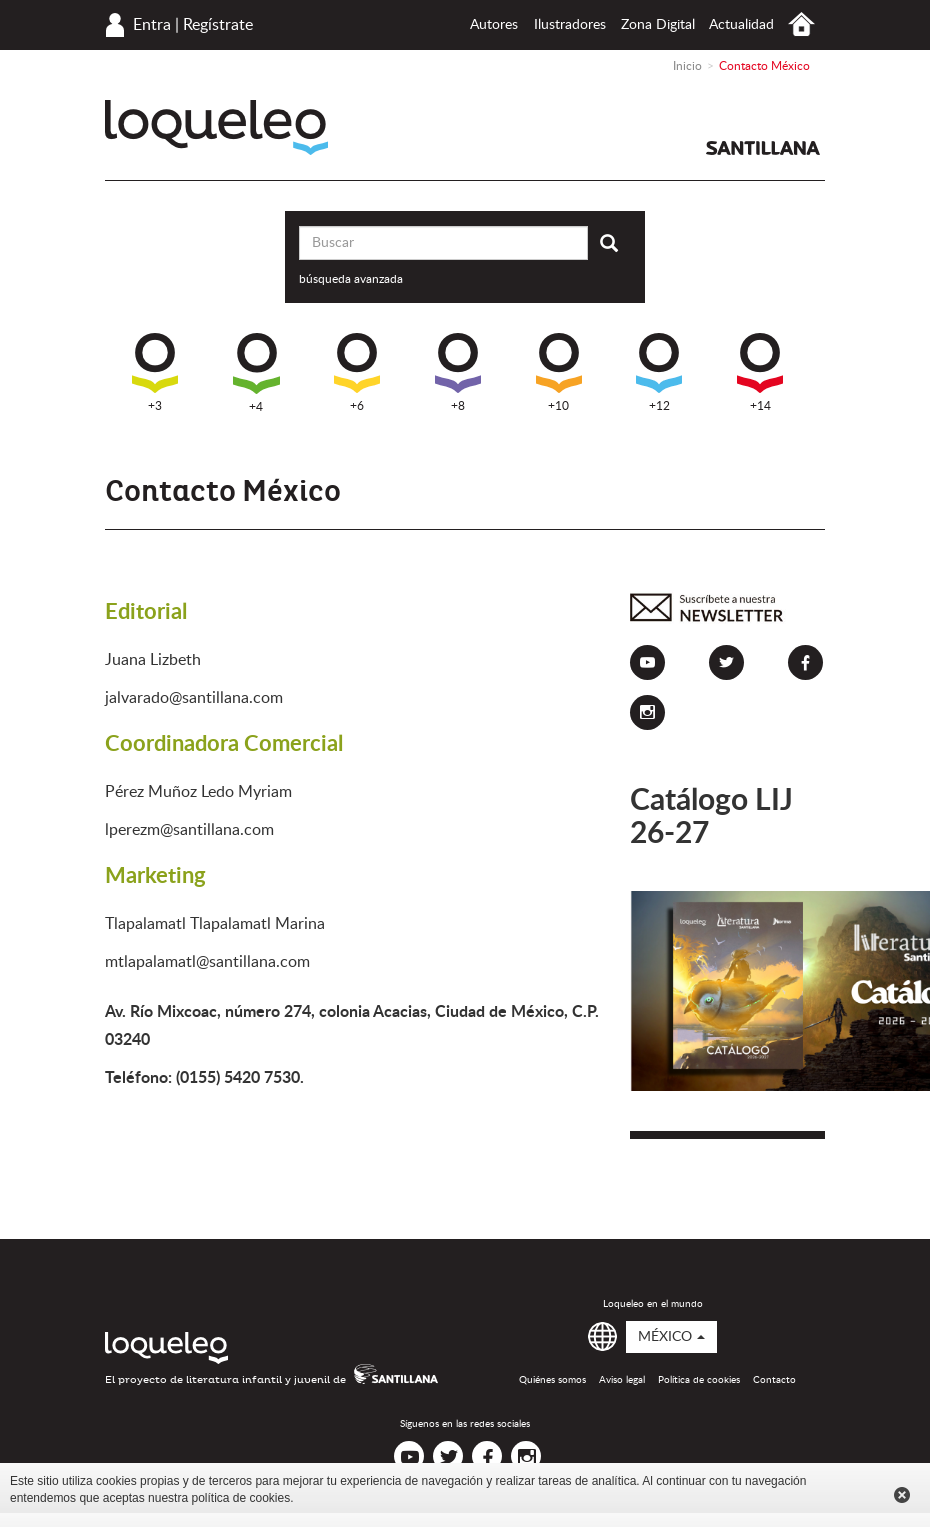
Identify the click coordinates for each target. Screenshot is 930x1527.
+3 (155, 372)
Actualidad (741, 25)
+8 (458, 372)
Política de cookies (699, 1380)
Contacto (774, 1380)
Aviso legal (622, 1380)
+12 (659, 372)
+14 (760, 372)
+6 (357, 372)
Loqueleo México (216, 127)
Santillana (763, 148)
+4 (256, 373)
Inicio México (801, 24)
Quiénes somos (552, 1380)
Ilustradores (570, 25)
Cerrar (902, 1495)
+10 (559, 372)
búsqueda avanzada (351, 279)
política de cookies (240, 1498)
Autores (494, 25)
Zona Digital (658, 25)
